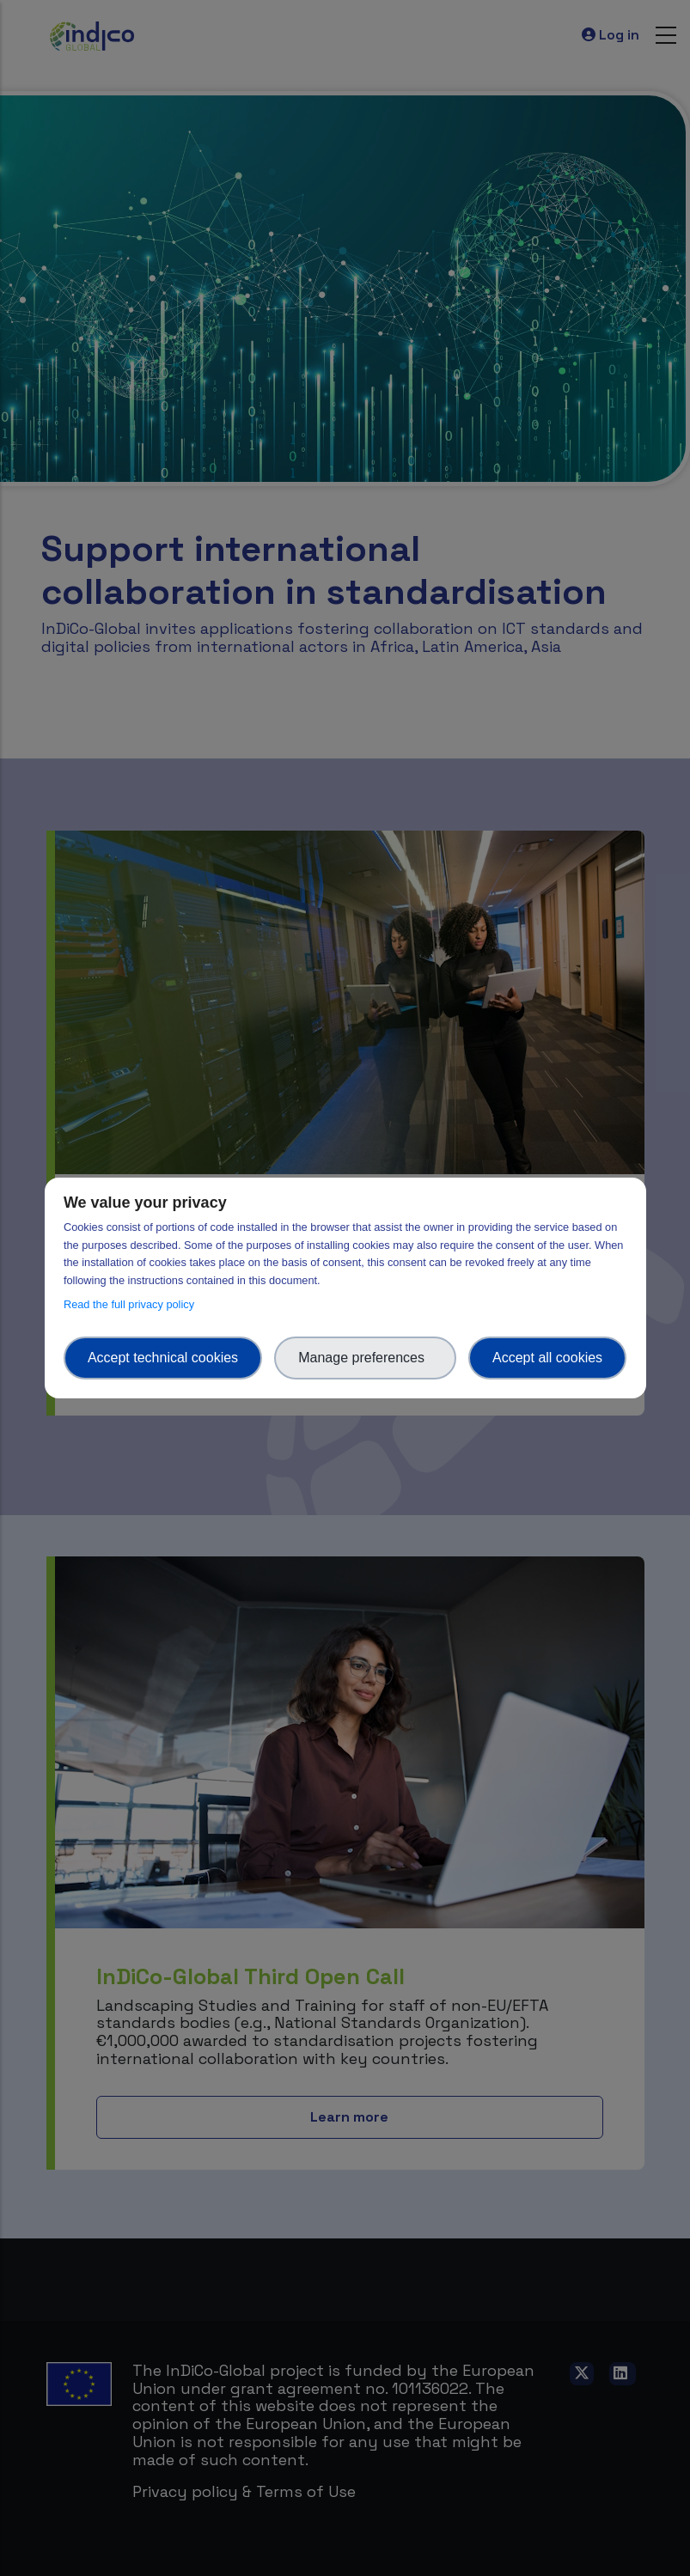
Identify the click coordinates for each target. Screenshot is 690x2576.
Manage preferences (365, 1357)
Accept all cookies (547, 1357)
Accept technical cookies (163, 1357)
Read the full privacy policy (132, 1304)
